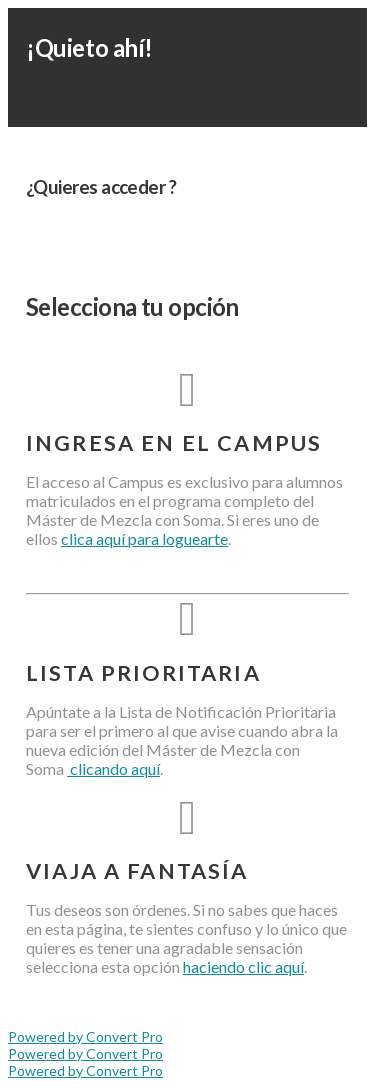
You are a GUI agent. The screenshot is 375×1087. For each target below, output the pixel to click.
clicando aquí (113, 768)
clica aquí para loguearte (144, 538)
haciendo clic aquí (243, 966)
